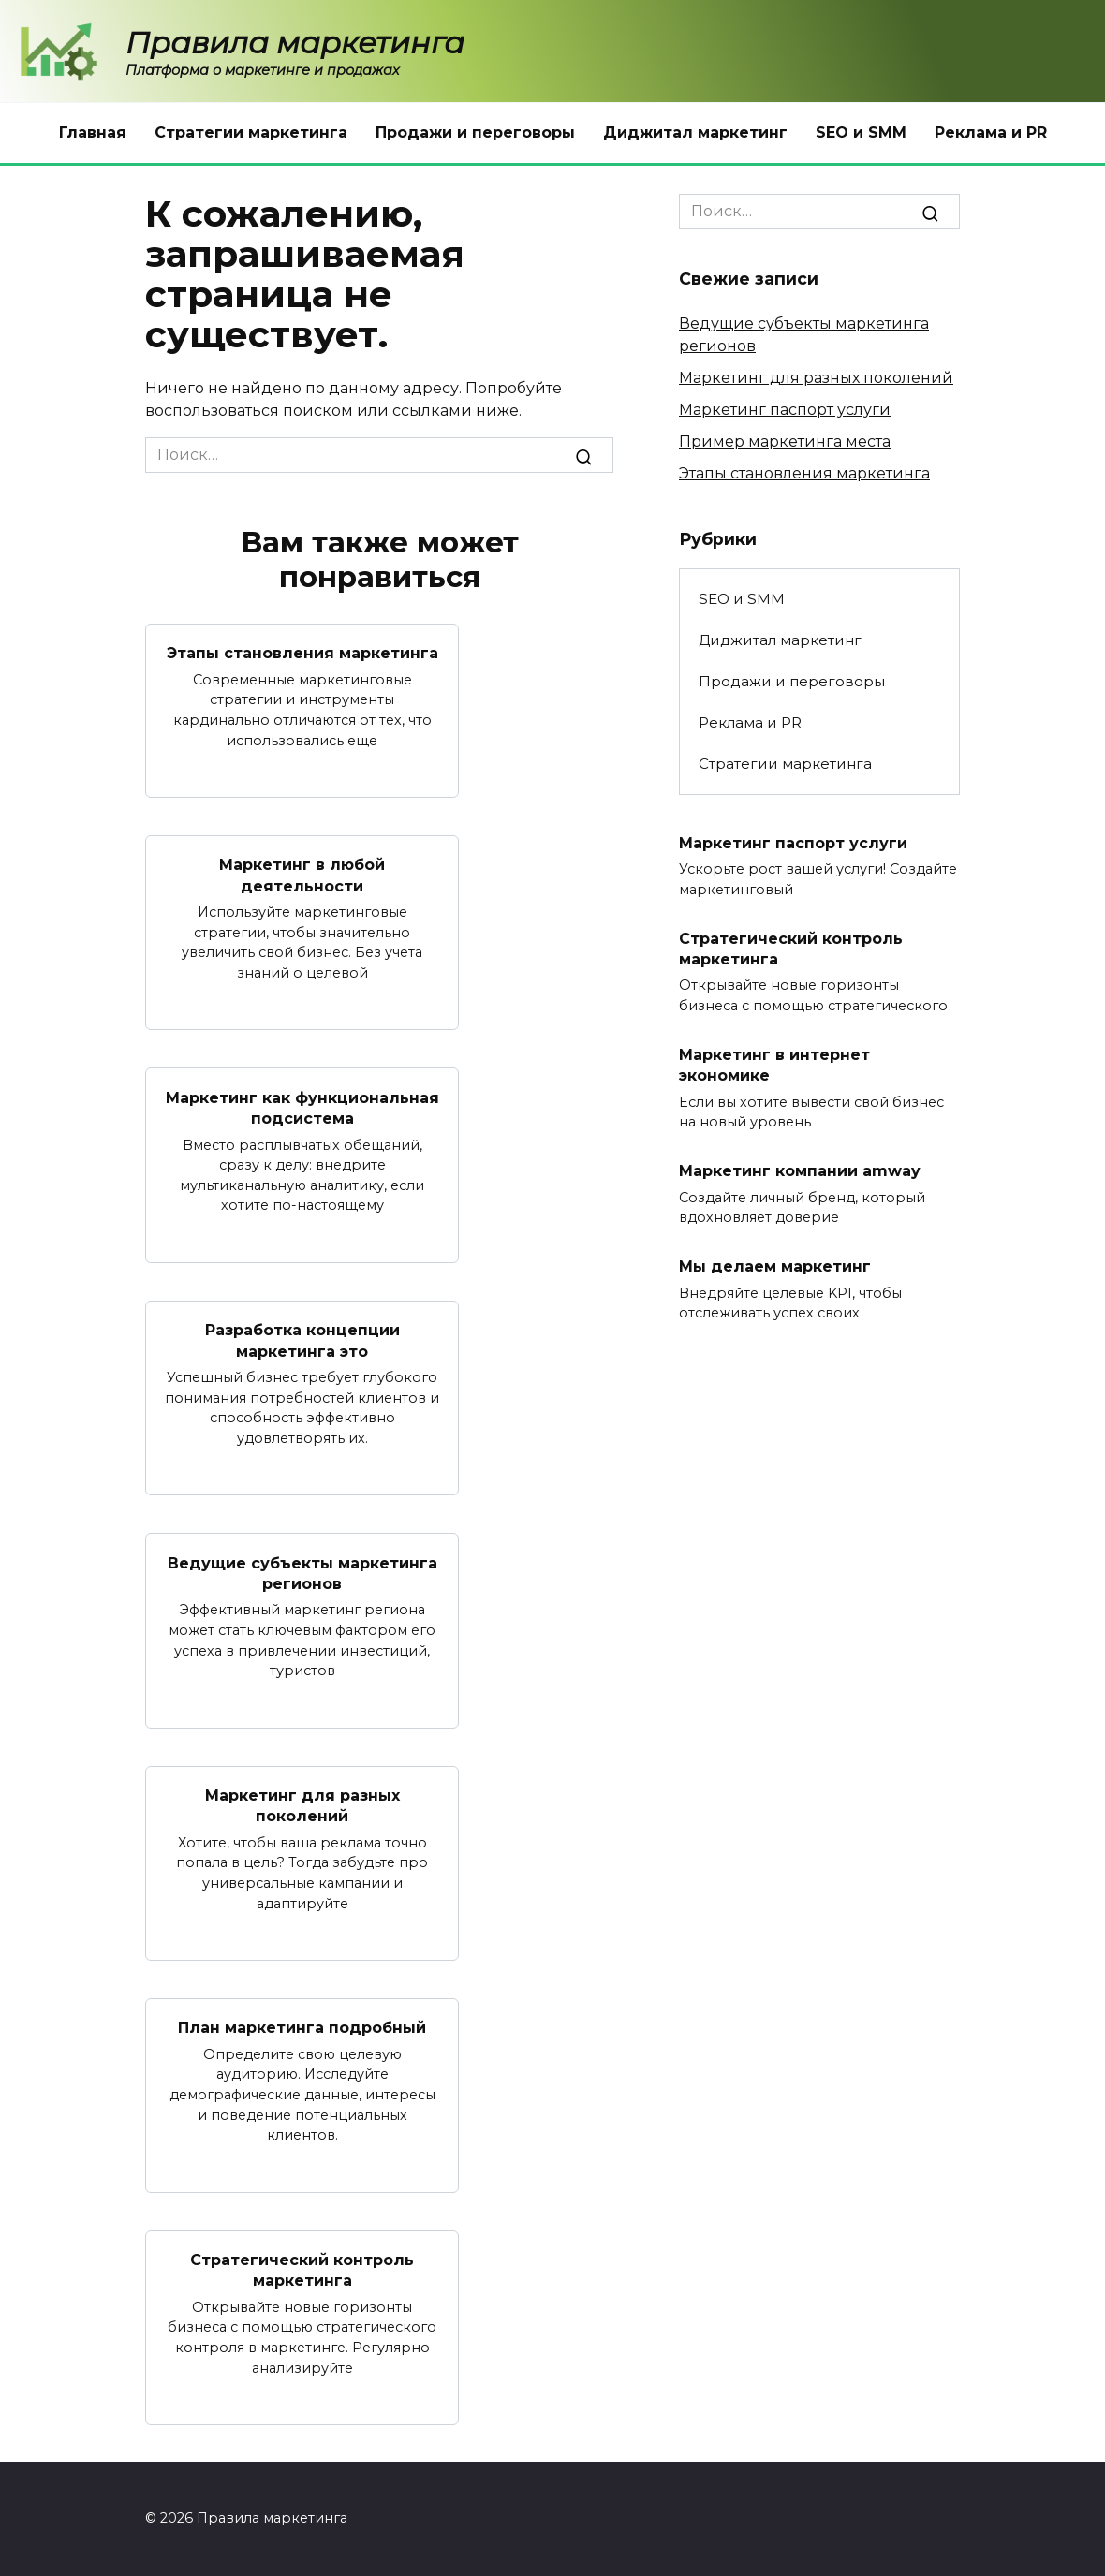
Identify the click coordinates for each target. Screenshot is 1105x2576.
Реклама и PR (991, 132)
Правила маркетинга (294, 42)
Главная (92, 132)
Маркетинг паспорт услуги (785, 410)
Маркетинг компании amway (800, 1171)
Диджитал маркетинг (695, 132)
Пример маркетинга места (785, 441)
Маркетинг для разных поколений (302, 1806)
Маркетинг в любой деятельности (302, 875)
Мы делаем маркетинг (775, 1266)
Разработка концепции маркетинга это (302, 1340)
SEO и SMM (861, 132)
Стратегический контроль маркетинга (302, 2270)
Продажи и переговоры (475, 132)
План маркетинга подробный (302, 2028)
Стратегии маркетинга (251, 132)
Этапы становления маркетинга (302, 653)
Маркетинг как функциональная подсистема (302, 1107)
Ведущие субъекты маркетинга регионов (302, 1572)
